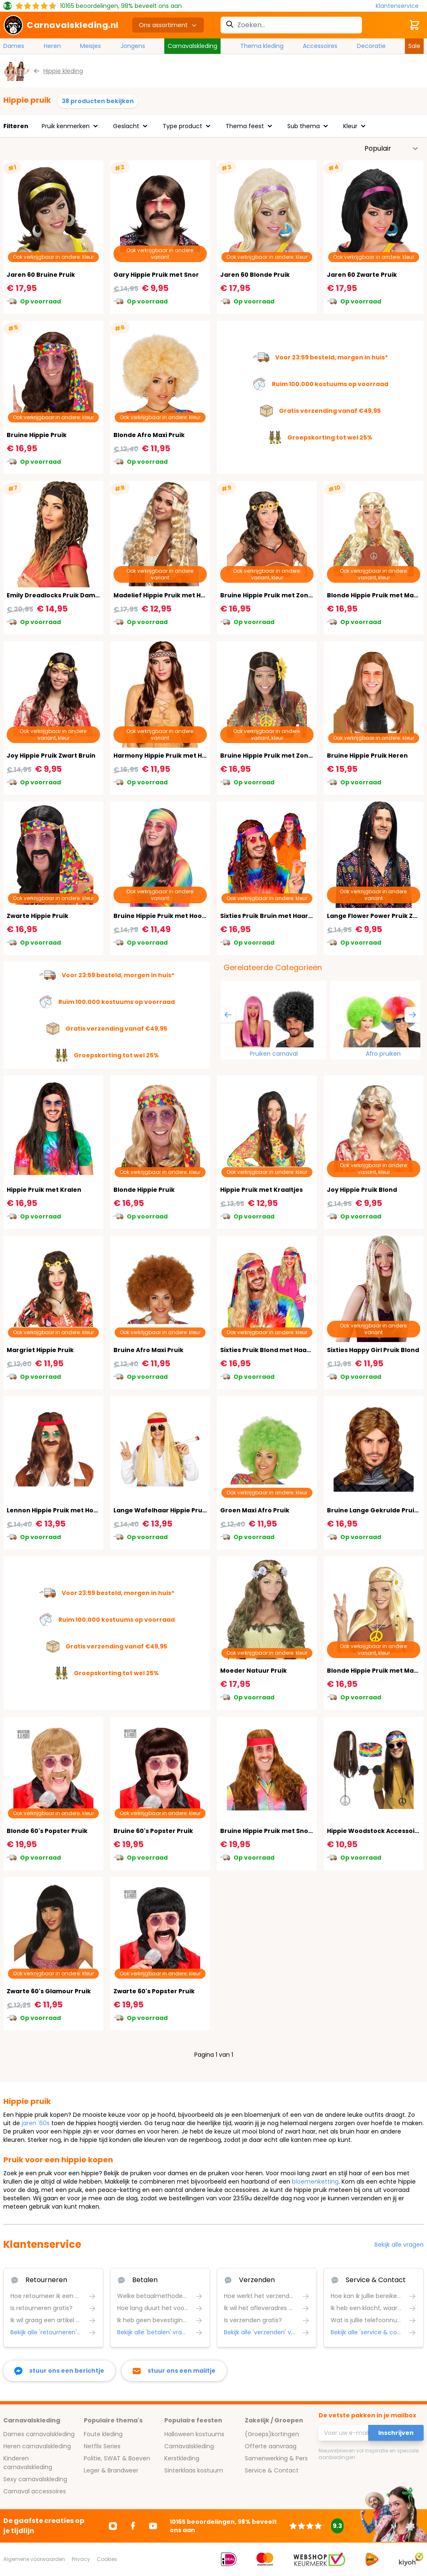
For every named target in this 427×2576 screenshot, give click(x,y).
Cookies (107, 2559)
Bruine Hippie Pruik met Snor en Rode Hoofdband (298, 1831)
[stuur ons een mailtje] (174, 2371)
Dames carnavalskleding (39, 2434)
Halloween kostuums (194, 2434)
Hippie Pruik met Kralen (44, 1190)
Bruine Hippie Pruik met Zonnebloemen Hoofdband (301, 595)
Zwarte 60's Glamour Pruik (49, 1991)
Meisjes (90, 46)
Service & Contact (272, 2470)
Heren (52, 46)
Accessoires (320, 46)
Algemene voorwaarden (34, 2559)
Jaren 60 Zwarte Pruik (362, 274)
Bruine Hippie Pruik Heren (367, 755)
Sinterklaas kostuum (193, 2470)
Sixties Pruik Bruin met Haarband (272, 916)
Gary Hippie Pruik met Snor (156, 274)
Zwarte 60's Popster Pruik (154, 1991)
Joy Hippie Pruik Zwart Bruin (51, 755)
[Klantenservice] (400, 6)
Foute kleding (103, 2434)
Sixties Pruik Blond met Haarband (273, 1350)
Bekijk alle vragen (399, 2244)
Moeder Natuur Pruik (253, 1670)
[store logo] (61, 25)
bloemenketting (315, 2181)
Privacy (81, 2559)
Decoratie (371, 46)
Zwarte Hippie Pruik (37, 916)
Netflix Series (102, 2446)
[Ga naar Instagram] (113, 2526)
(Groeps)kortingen (272, 2434)
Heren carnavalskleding (37, 2446)
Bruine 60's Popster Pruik (153, 1831)
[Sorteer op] (391, 148)
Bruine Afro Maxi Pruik (148, 1350)
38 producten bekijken (98, 101)
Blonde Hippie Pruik (144, 1190)
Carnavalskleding (192, 46)
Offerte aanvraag (270, 2446)
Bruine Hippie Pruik (37, 435)
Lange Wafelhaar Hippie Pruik (160, 1510)
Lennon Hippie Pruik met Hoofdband (64, 1510)
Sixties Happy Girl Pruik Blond (373, 1350)
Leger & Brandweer (111, 2470)
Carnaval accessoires (34, 2491)
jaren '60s (36, 2123)
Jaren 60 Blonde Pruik (255, 274)
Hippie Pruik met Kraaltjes (261, 1190)
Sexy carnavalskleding (35, 2479)
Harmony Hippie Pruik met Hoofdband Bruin (182, 755)
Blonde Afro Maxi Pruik (149, 435)
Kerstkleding (181, 2458)
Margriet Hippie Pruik (40, 1350)
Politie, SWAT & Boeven (117, 2458)
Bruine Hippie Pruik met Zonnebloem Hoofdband (297, 755)
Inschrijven (396, 2433)
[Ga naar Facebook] (133, 2526)
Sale (414, 46)
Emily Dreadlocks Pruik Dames (55, 595)
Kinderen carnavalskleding (27, 2462)
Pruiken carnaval (274, 1053)
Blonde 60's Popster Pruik (47, 1831)
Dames (13, 46)
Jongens (133, 46)
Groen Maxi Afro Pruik (254, 1510)
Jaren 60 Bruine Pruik (41, 274)
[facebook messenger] (59, 2371)
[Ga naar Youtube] (153, 2526)
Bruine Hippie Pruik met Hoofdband (169, 916)
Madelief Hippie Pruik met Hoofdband (173, 595)
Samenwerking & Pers (276, 2458)
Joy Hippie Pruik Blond (362, 1190)
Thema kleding (262, 46)
